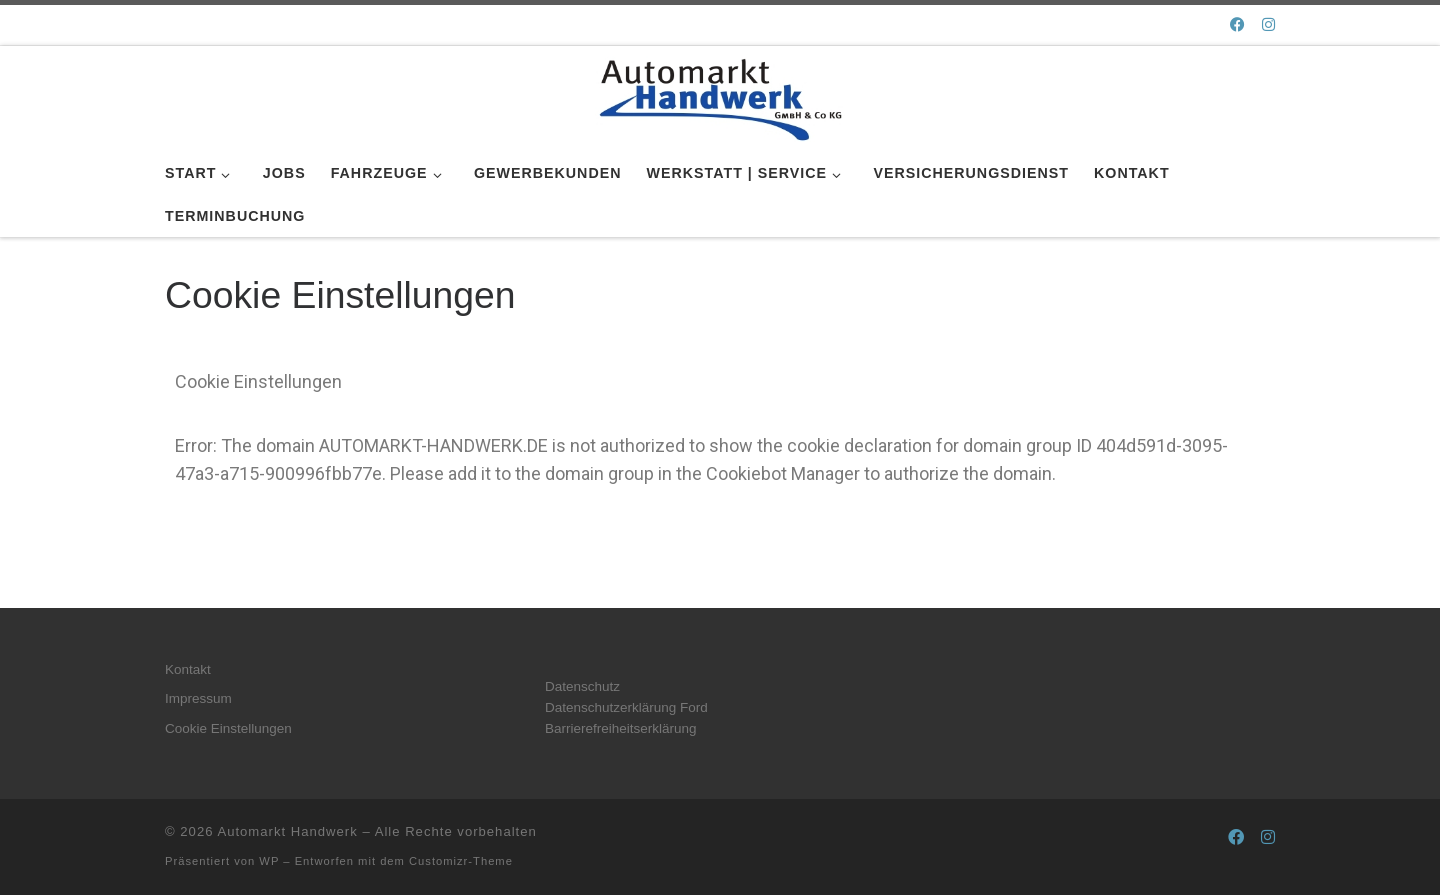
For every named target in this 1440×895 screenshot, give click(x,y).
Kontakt (188, 669)
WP (269, 861)
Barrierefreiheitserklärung (621, 728)
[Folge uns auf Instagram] (1268, 24)
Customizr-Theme (461, 861)
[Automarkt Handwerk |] (720, 96)
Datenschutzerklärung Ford (626, 707)
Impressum (198, 698)
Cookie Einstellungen (228, 728)
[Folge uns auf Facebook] (1237, 24)
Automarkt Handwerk (287, 831)
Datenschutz (582, 686)
